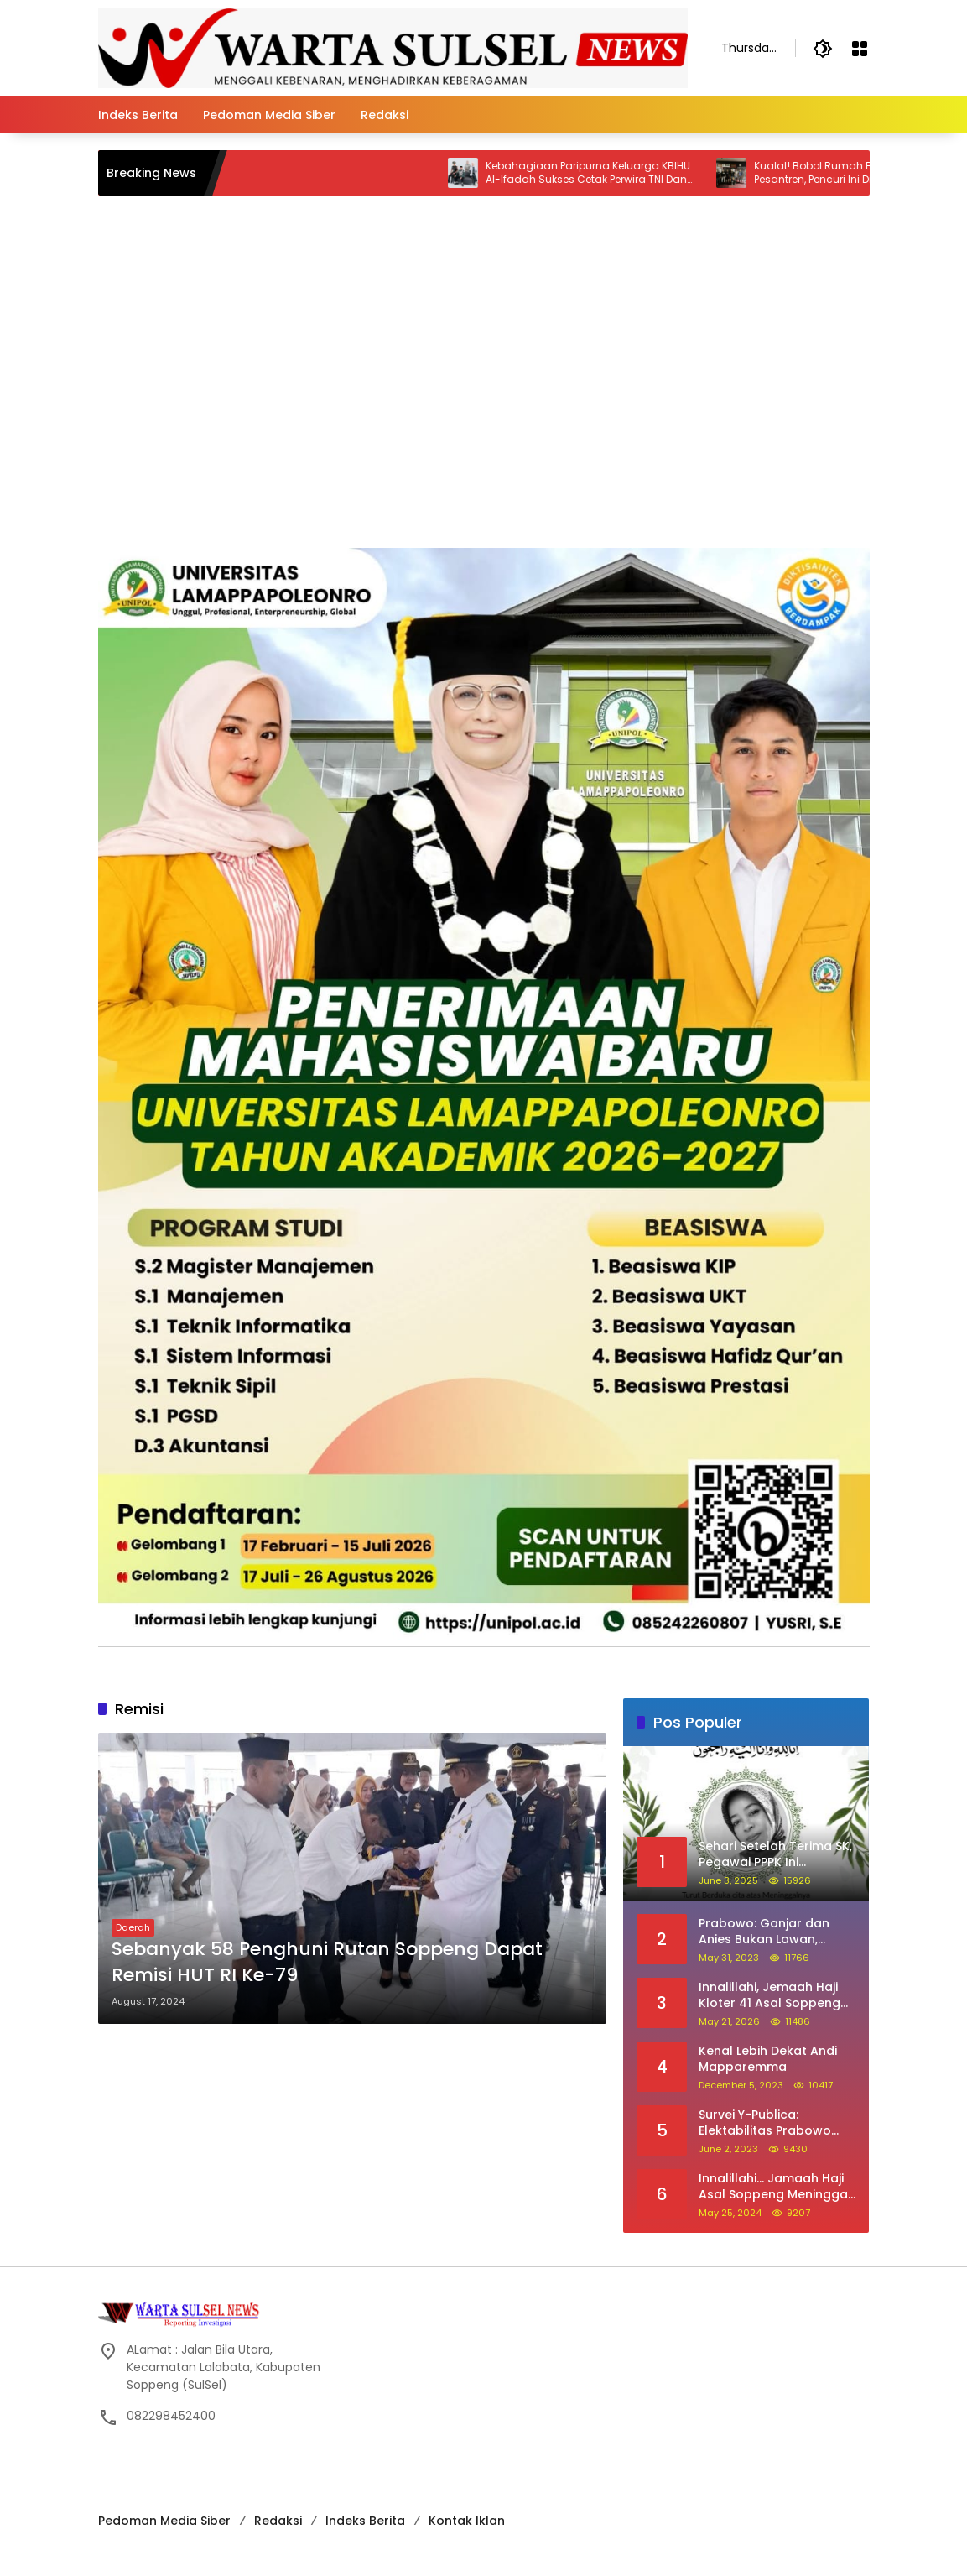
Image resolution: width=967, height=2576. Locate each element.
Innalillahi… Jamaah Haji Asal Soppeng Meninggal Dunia (775, 2187)
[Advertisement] (484, 422)
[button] (823, 49)
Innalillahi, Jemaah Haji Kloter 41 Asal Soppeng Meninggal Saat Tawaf (769, 1995)
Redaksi (278, 2520)
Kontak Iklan (467, 2520)
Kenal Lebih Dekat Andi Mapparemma (768, 2059)
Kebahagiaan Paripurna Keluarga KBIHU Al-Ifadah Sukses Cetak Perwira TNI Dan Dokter (603, 173)
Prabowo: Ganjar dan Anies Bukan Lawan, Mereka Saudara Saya (766, 1932)
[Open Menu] (860, 49)
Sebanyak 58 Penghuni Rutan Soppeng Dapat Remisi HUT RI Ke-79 (327, 1962)
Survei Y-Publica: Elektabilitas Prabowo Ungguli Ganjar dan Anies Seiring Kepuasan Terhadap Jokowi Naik (776, 2123)
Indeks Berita (365, 2520)
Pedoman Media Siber (164, 2520)
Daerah (133, 1927)
